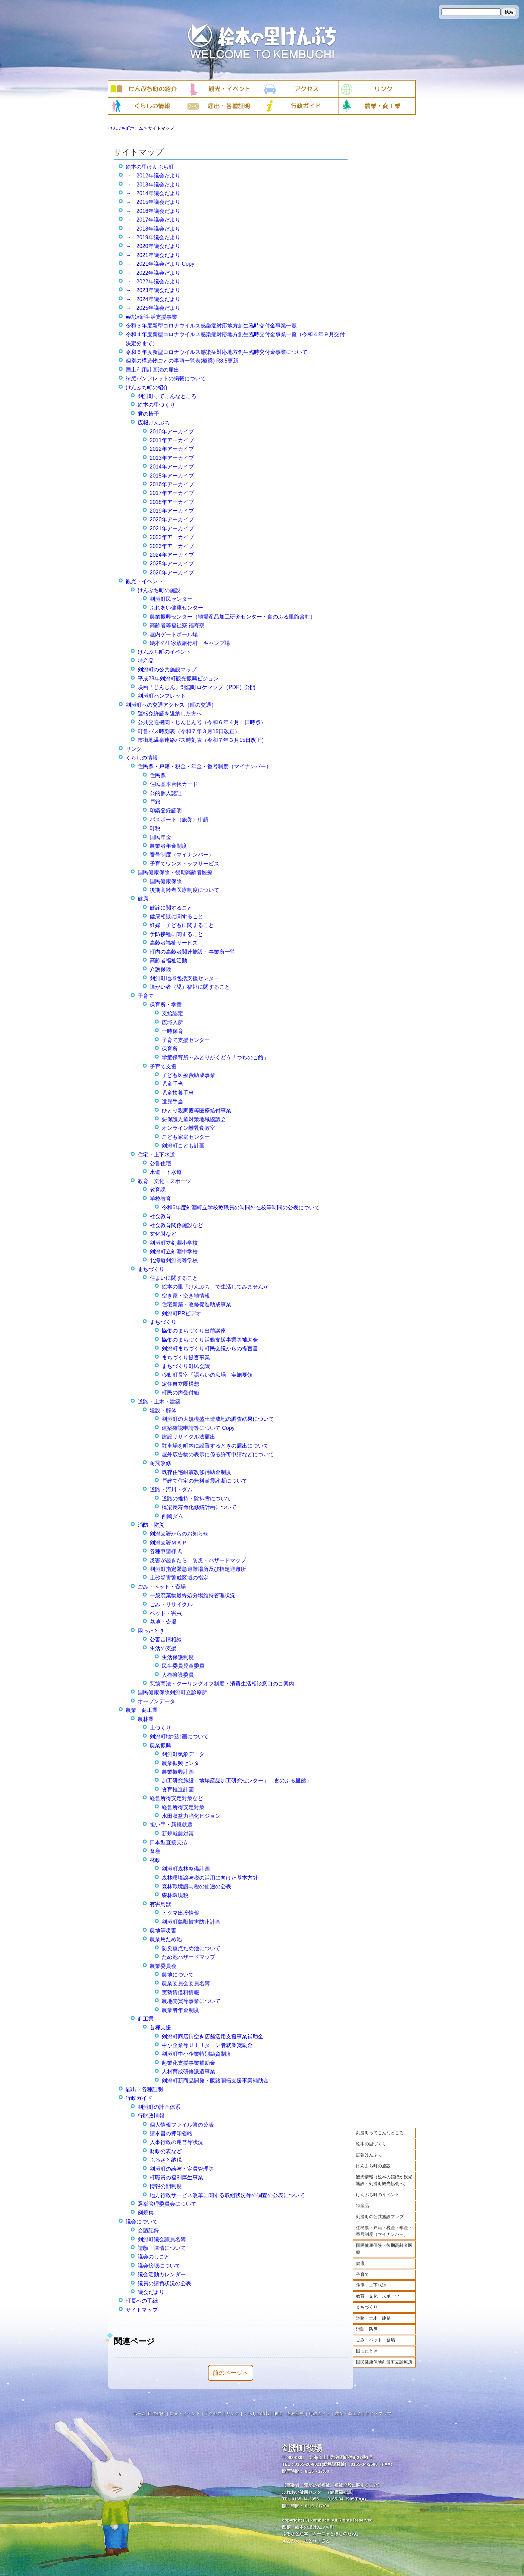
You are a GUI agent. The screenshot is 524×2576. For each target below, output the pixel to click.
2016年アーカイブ (172, 484)
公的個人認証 (166, 793)
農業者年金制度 (168, 846)
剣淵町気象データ (183, 1754)
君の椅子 (148, 414)
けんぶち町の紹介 (147, 387)
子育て (362, 2274)
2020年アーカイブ (172, 519)
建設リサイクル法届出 (188, 1437)
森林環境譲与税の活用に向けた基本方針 (210, 1878)
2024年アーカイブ (172, 555)
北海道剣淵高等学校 (174, 1260)
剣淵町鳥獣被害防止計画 (191, 1922)
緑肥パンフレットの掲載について (166, 378)
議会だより (151, 2292)
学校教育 (160, 1199)
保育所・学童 (166, 1004)
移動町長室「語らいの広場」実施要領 (207, 1375)
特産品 (362, 2205)
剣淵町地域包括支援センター (184, 978)
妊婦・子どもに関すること (182, 925)
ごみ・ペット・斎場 (375, 2339)
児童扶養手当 (178, 1093)
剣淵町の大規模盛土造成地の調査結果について (218, 1419)
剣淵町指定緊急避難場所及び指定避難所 (198, 1569)
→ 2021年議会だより (153, 255)
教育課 (158, 1190)
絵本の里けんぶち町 (150, 167)
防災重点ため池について (191, 1948)
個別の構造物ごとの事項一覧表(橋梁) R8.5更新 (182, 361)
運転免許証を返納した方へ (170, 713)
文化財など (163, 1234)
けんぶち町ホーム (125, 128)
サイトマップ (142, 2310)
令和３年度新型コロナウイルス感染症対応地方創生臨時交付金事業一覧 (211, 325)
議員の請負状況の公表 (164, 2283)
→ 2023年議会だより (153, 290)
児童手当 (172, 1084)
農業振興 (160, 1745)
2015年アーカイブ (172, 476)
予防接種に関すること (176, 934)
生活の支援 (163, 1648)
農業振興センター (183, 1763)
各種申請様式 (166, 1551)
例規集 (146, 2212)
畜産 (155, 1851)
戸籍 (155, 802)
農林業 (146, 1719)
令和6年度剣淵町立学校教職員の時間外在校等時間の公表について (241, 1207)
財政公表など (166, 2151)
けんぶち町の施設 (373, 2165)
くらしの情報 (142, 758)
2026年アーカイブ (172, 572)
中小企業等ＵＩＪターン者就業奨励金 (207, 2045)
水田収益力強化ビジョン (191, 1816)
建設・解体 (163, 1410)
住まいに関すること (174, 1278)
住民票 (158, 775)
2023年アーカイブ (172, 546)
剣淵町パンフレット (162, 696)
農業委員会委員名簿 (186, 1983)
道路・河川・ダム (171, 1489)
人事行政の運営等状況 (176, 2142)
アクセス (213, 2413)
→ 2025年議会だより (153, 308)
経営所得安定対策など (176, 1798)
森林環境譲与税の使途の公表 (196, 1886)
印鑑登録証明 (166, 810)
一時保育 (172, 1031)
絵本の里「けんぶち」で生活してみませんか (215, 1287)
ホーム (139, 2413)
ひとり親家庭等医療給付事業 (196, 1110)
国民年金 (160, 837)
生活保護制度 (178, 1657)
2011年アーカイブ (172, 440)
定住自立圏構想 (180, 1384)
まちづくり (367, 2307)
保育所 (170, 1049)
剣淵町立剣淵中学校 (174, 1251)
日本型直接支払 (168, 1842)
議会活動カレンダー (162, 2274)
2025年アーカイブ (172, 563)
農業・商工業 (142, 1710)
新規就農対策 (178, 1834)
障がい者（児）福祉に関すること (190, 987)
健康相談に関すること (176, 916)
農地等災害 (163, 1930)
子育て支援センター (186, 1040)
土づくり (160, 1728)
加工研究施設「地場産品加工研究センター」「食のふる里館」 (236, 1780)
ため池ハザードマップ (188, 1957)
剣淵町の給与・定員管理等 (182, 2169)
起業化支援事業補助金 (188, 2063)
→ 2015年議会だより (153, 202)
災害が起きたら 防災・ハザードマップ (198, 1560)
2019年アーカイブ (172, 511)
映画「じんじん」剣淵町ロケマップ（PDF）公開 (196, 687)
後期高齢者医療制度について (184, 890)
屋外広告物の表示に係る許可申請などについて (218, 1454)
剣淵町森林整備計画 (186, 1869)
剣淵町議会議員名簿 (162, 2239)
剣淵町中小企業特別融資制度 (196, 2054)
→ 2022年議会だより (153, 273)
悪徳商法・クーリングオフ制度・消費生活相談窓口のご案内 (222, 1683)
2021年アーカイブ (172, 528)
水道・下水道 (166, 1172)
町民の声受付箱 (180, 1392)
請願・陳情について (162, 2248)
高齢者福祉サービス (174, 943)
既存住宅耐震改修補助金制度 (196, 1472)
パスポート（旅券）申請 (179, 819)
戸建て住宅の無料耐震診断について (204, 1481)
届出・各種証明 (144, 2089)
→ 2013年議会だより (153, 184)
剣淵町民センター (171, 599)
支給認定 (172, 1013)
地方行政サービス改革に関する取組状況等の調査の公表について (227, 2195)
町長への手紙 (142, 2301)
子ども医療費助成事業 (188, 1075)
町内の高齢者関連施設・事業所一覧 (192, 952)
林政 (155, 1860)
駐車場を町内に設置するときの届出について (215, 1446)
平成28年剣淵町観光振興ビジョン (178, 678)
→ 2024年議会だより (153, 299)
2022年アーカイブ (172, 537)
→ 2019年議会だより (153, 237)
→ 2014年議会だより (153, 193)
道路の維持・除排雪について (196, 1498)
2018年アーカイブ (172, 502)
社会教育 (160, 1216)
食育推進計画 (178, 1789)
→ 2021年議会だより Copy (160, 264)
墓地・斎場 (163, 1622)
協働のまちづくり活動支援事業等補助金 (210, 1340)
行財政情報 (151, 2116)
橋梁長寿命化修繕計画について (199, 1507)
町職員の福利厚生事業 (176, 2177)
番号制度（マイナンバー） (182, 854)
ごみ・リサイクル (171, 1604)
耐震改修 (160, 1463)
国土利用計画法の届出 (152, 370)
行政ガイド (139, 2098)
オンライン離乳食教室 (188, 1128)
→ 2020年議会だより (153, 246)
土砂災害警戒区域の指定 (179, 1578)
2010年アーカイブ (172, 431)
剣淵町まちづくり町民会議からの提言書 (210, 1348)
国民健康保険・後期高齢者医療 (384, 2249)
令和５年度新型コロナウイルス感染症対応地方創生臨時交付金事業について (216, 352)
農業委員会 (163, 1966)
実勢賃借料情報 (180, 1992)
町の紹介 (156, 2413)
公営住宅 (160, 1163)
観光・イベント (144, 581)
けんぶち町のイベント (377, 2194)
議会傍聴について (159, 2266)
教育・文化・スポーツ (377, 2296)
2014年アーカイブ (172, 466)
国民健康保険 (166, 881)
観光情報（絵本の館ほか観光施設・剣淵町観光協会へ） (384, 2180)
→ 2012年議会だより (153, 175)
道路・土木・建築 (373, 2318)
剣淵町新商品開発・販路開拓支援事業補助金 (215, 2080)
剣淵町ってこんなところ (380, 2132)
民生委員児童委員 (183, 1666)
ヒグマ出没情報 (180, 1913)
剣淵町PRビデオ (181, 1313)
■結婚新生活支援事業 (151, 317)
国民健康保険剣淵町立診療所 (384, 2361)
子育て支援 (163, 1066)
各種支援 (160, 2027)
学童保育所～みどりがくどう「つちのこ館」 (215, 1057)
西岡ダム (172, 1516)
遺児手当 (172, 1101)
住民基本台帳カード (174, 784)
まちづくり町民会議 (186, 1366)
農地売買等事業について (191, 2001)
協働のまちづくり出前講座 (194, 1331)
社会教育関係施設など (176, 1225)
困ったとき (367, 2350)
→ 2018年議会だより (153, 229)
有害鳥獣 (160, 1904)
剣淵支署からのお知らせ (179, 1533)
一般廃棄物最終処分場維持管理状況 (192, 1595)
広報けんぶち (369, 2154)
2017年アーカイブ (172, 493)
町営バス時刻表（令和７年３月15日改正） (189, 731)
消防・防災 (367, 2329)
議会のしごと (154, 2257)
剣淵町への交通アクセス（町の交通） (171, 705)
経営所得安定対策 (183, 1807)
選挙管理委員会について (167, 2204)
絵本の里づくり (371, 2143)
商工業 (146, 2019)
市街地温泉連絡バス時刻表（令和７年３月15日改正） (202, 740)
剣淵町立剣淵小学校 (174, 1243)
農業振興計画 (178, 1772)
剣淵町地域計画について (179, 1736)
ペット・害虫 (166, 1613)
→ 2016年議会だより (153, 211)
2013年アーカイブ (172, 458)
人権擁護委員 (178, 1675)
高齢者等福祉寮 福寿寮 (177, 625)
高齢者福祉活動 (168, 960)
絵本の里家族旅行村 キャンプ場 (190, 643)
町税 (155, 828)
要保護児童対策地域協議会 (194, 1119)
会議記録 (148, 2230)
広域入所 (172, 1022)
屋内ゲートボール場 (174, 634)
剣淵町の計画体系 (159, 2107)
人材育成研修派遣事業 (188, 2071)
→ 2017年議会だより (153, 220)
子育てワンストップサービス (184, 863)
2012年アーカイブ (172, 449)
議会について (142, 2221)
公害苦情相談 (166, 1639)
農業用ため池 (166, 1939)
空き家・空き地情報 (186, 1296)
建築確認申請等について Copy (198, 1428)
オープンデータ (156, 1701)
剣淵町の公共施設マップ (380, 2216)
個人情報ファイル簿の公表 (182, 2125)
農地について (178, 1975)
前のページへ (231, 2372)
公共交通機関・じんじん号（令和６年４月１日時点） (202, 722)
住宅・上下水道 (371, 2285)
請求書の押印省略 (171, 2133)
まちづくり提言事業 (186, 1357)
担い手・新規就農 (171, 1824)
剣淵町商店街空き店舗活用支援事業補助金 (212, 2036)
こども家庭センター (186, 1137)
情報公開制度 (166, 2186)
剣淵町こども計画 (183, 1145)
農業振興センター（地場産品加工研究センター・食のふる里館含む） (232, 617)
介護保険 (160, 969)
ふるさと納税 (166, 2160)
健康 (360, 2263)
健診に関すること (171, 908)
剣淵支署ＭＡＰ (168, 1542)
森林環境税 (175, 1895)
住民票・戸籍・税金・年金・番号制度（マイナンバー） (384, 2231)
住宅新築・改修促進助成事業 (196, 1304)
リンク (134, 749)
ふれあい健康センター (176, 608)
